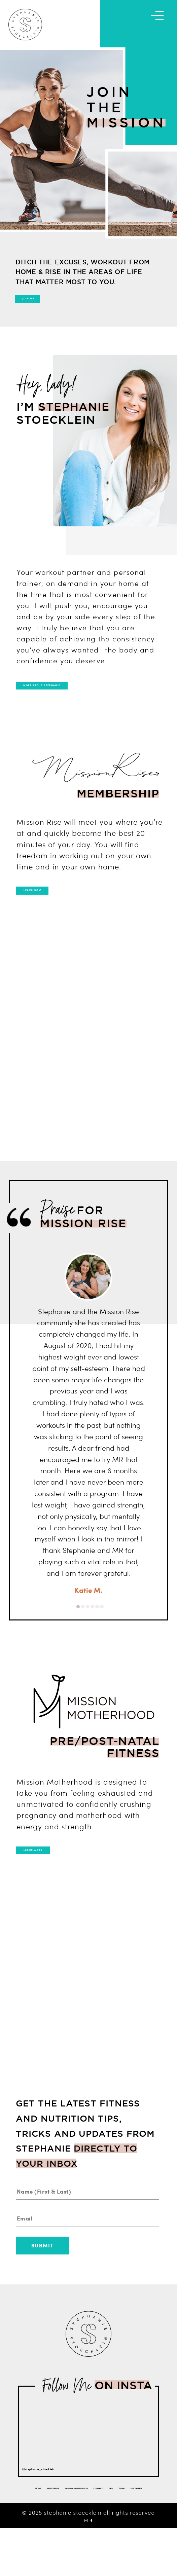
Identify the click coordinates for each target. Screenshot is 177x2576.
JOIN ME (46, 305)
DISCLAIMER (106, 2531)
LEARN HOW (54, 910)
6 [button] (102, 1632)
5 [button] (97, 1632)
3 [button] (88, 1632)
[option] (89, 1449)
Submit (42, 2277)
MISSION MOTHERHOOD (102, 2519)
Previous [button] (23, 1306)
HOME (30, 2519)
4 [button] (92, 1632)
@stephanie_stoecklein (58, 2500)
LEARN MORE (56, 1876)
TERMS (80, 2531)
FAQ (63, 2531)
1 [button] (78, 1632)
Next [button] (153, 1306)
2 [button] (83, 1632)
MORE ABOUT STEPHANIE (76, 698)
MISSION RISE (57, 2519)
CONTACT (143, 2519)
